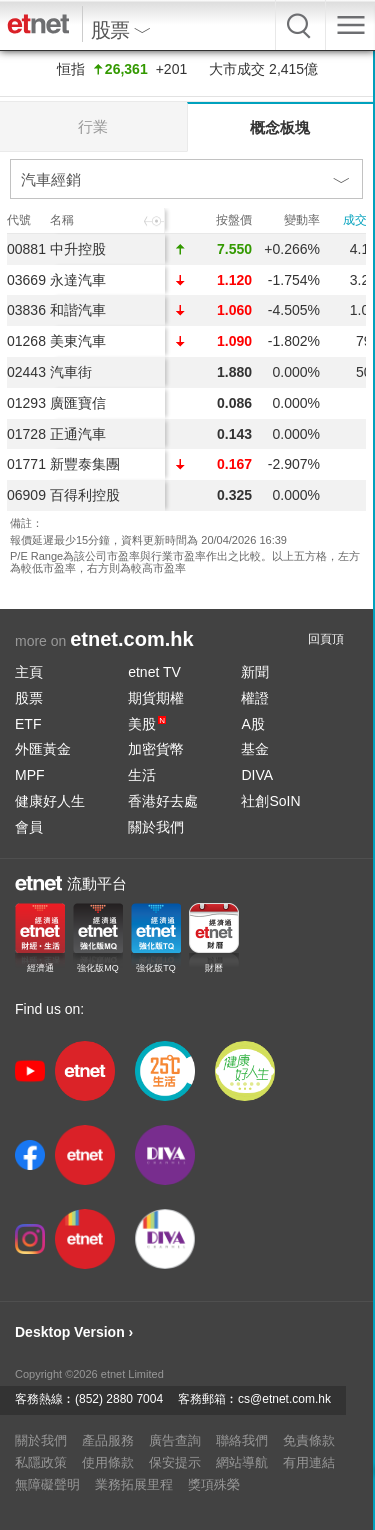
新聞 (255, 672)
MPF (30, 775)
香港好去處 (163, 801)
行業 (93, 126)
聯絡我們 (242, 1440)
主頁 (29, 672)
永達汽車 (78, 280)
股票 (29, 698)
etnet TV (154, 672)
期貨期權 (156, 698)
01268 (26, 341)
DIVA (257, 775)
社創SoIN (270, 801)
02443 (26, 372)
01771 (26, 464)
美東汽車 (78, 341)
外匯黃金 (43, 749)
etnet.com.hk (131, 639)
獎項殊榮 (214, 1484)
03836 (26, 310)
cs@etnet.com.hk (284, 1399)
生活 (142, 775)
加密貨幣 (156, 749)
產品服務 (108, 1440)
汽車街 (71, 372)
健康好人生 (50, 801)
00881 (26, 249)
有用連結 (309, 1462)
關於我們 (156, 827)
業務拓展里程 (134, 1484)
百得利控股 (85, 495)
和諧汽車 (78, 310)
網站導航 (242, 1462)
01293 (26, 403)
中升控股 (78, 249)
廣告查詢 (175, 1440)
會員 (29, 827)
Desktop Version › (74, 1332)
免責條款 (309, 1440)
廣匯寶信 (78, 403)
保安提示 (175, 1462)
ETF (28, 724)
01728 (26, 434)
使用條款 (108, 1462)
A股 (252, 724)
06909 (26, 495)
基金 (255, 749)
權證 (255, 698)
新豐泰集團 (85, 464)
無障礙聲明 (47, 1484)
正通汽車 (78, 434)
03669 (26, 280)
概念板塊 (280, 127)
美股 (147, 724)
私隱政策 (41, 1462)
